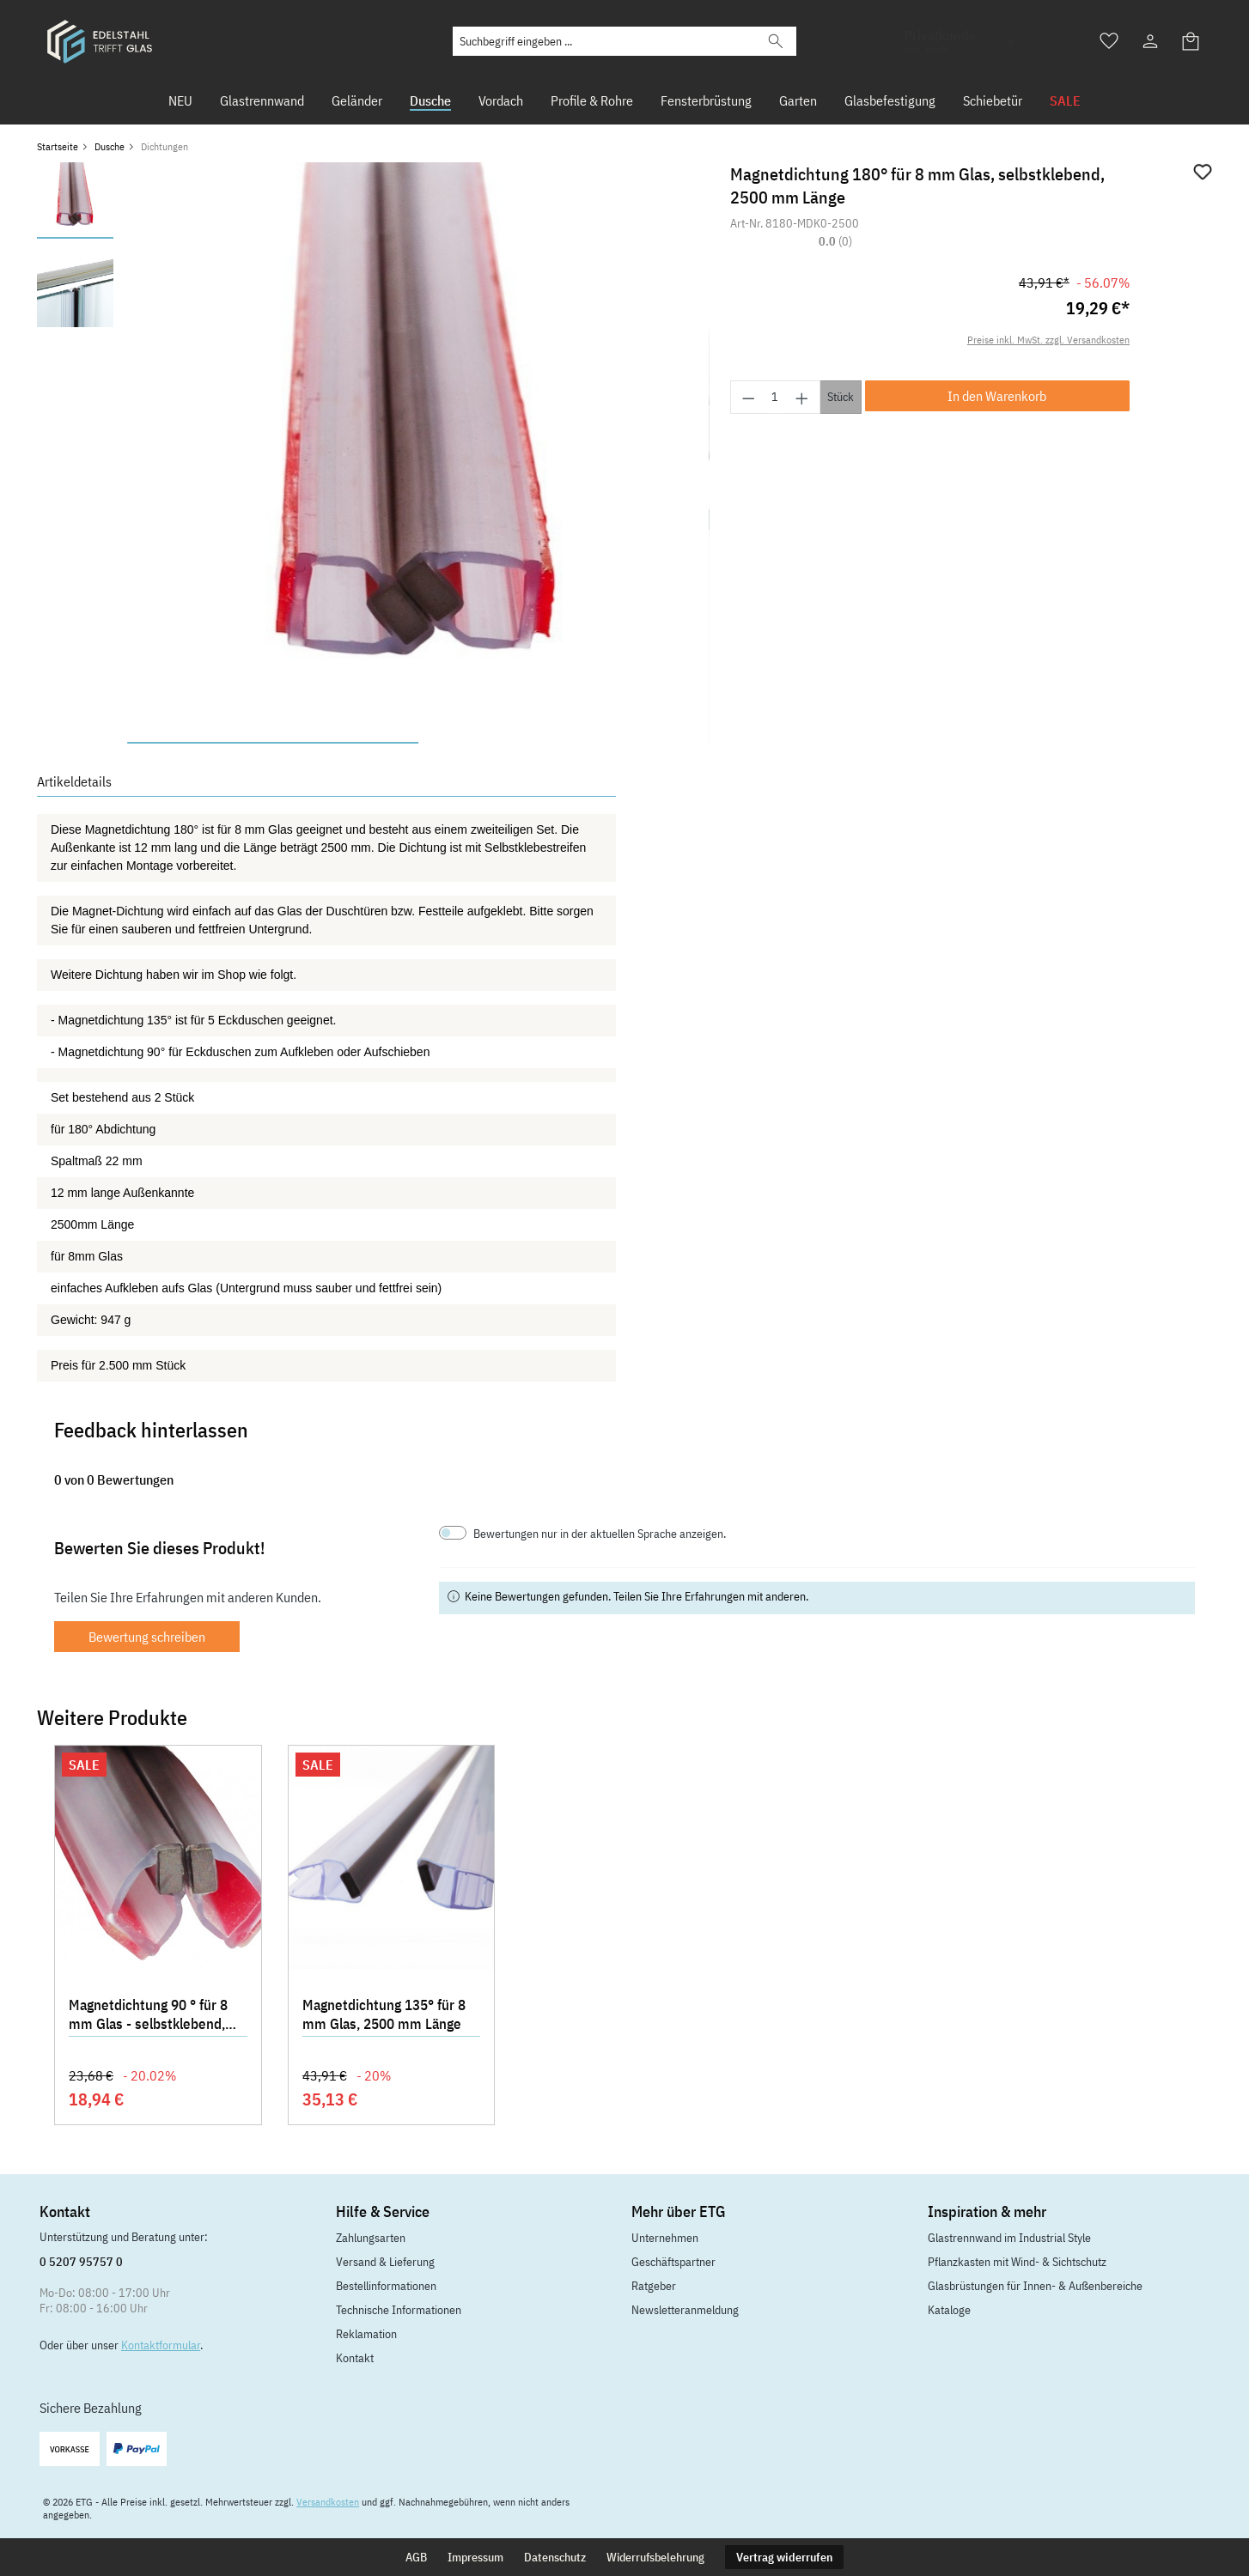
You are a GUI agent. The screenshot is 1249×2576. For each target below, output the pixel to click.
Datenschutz (555, 2557)
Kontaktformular (160, 2345)
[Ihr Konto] (1150, 41)
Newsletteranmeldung (685, 2310)
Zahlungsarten (370, 2237)
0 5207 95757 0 (81, 2261)
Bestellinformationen (386, 2285)
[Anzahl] (775, 397)
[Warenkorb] (1191, 41)
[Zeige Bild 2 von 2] (564, 743)
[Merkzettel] (1109, 41)
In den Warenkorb (996, 395)
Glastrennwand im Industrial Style (1009, 2237)
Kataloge (949, 2310)
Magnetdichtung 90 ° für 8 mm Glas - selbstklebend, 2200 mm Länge (148, 2016)
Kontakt (355, 2358)
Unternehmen (664, 2237)
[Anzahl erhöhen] (802, 397)
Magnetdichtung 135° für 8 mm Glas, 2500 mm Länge (384, 2014)
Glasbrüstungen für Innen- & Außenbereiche (1035, 2285)
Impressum (475, 2557)
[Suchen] (775, 41)
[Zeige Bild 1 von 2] (272, 743)
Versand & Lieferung (385, 2261)
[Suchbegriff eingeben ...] (604, 41)
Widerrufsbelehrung (655, 2557)
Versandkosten (327, 2501)
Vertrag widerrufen (784, 2557)
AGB (416, 2557)
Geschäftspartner (673, 2261)
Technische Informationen (398, 2310)
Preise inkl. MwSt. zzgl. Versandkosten (1048, 339)
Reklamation (366, 2334)
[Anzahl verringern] (748, 397)
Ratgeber (653, 2285)
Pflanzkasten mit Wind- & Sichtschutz (1017, 2261)
